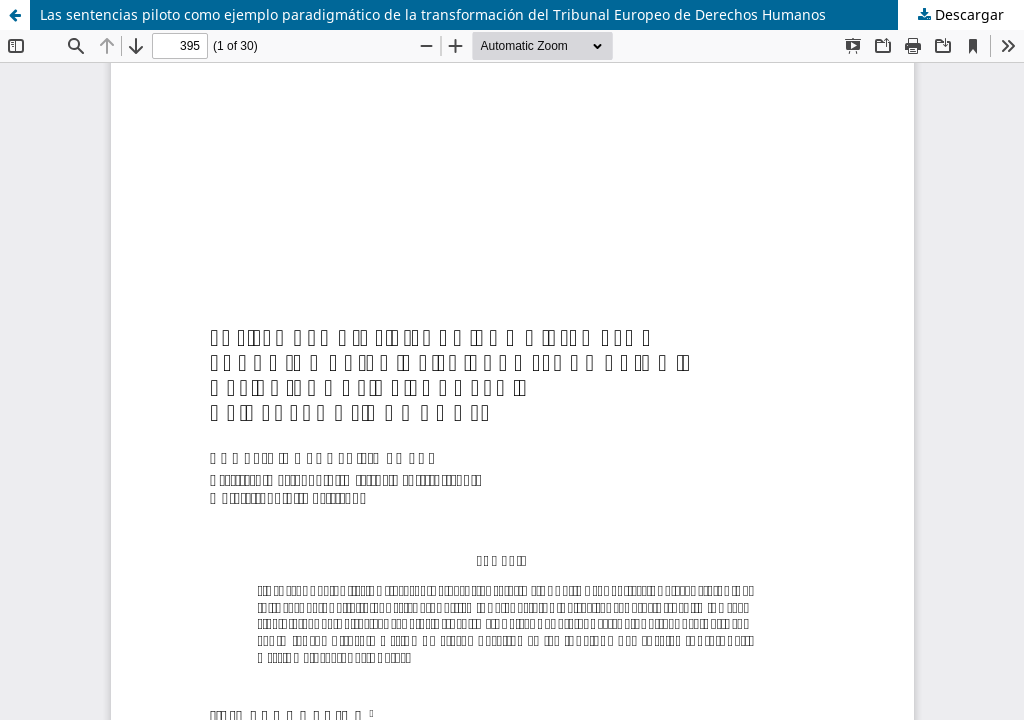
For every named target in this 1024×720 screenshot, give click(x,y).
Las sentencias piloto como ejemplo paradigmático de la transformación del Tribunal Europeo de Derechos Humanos (433, 14)
